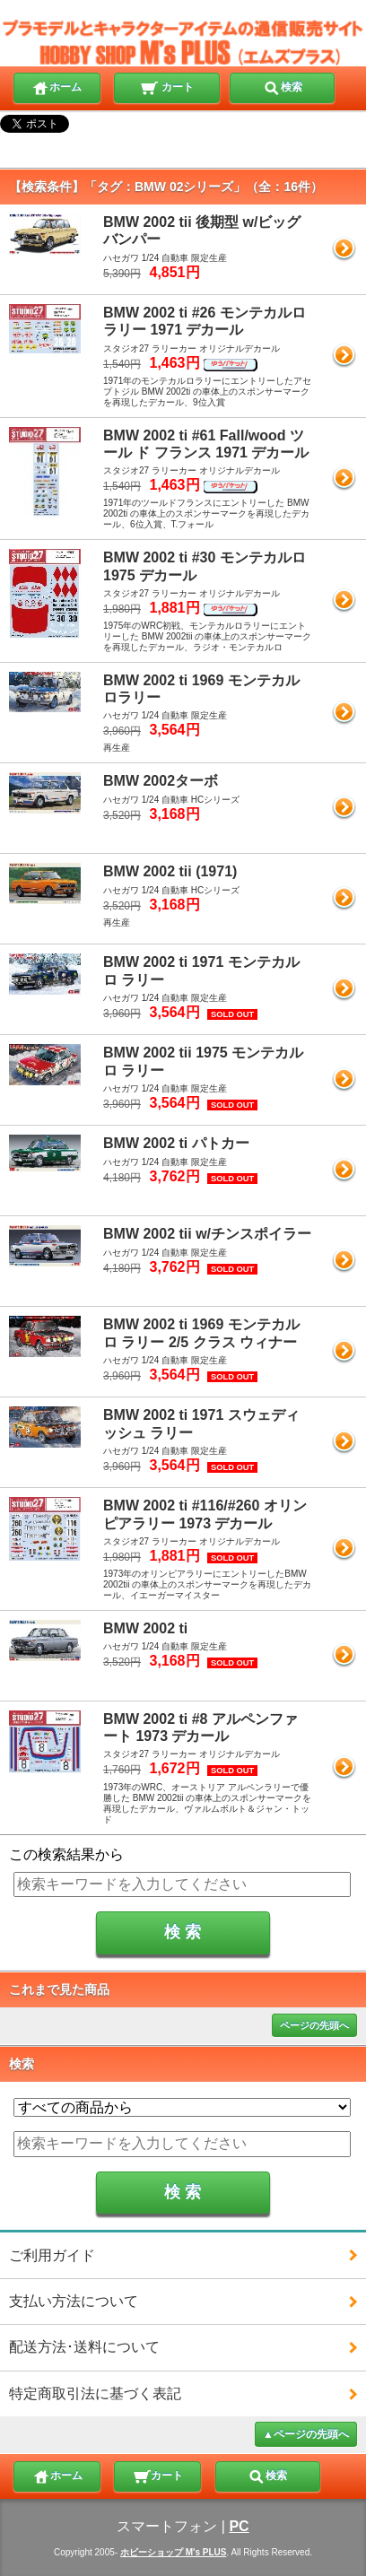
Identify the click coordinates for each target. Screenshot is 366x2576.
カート (166, 86)
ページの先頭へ (314, 2025)
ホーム (56, 86)
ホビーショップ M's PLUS (173, 2552)
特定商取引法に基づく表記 (95, 2393)
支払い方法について (73, 2301)
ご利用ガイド (52, 2255)
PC (238, 2526)
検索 (282, 86)
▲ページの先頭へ (306, 2434)
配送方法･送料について (84, 2346)
